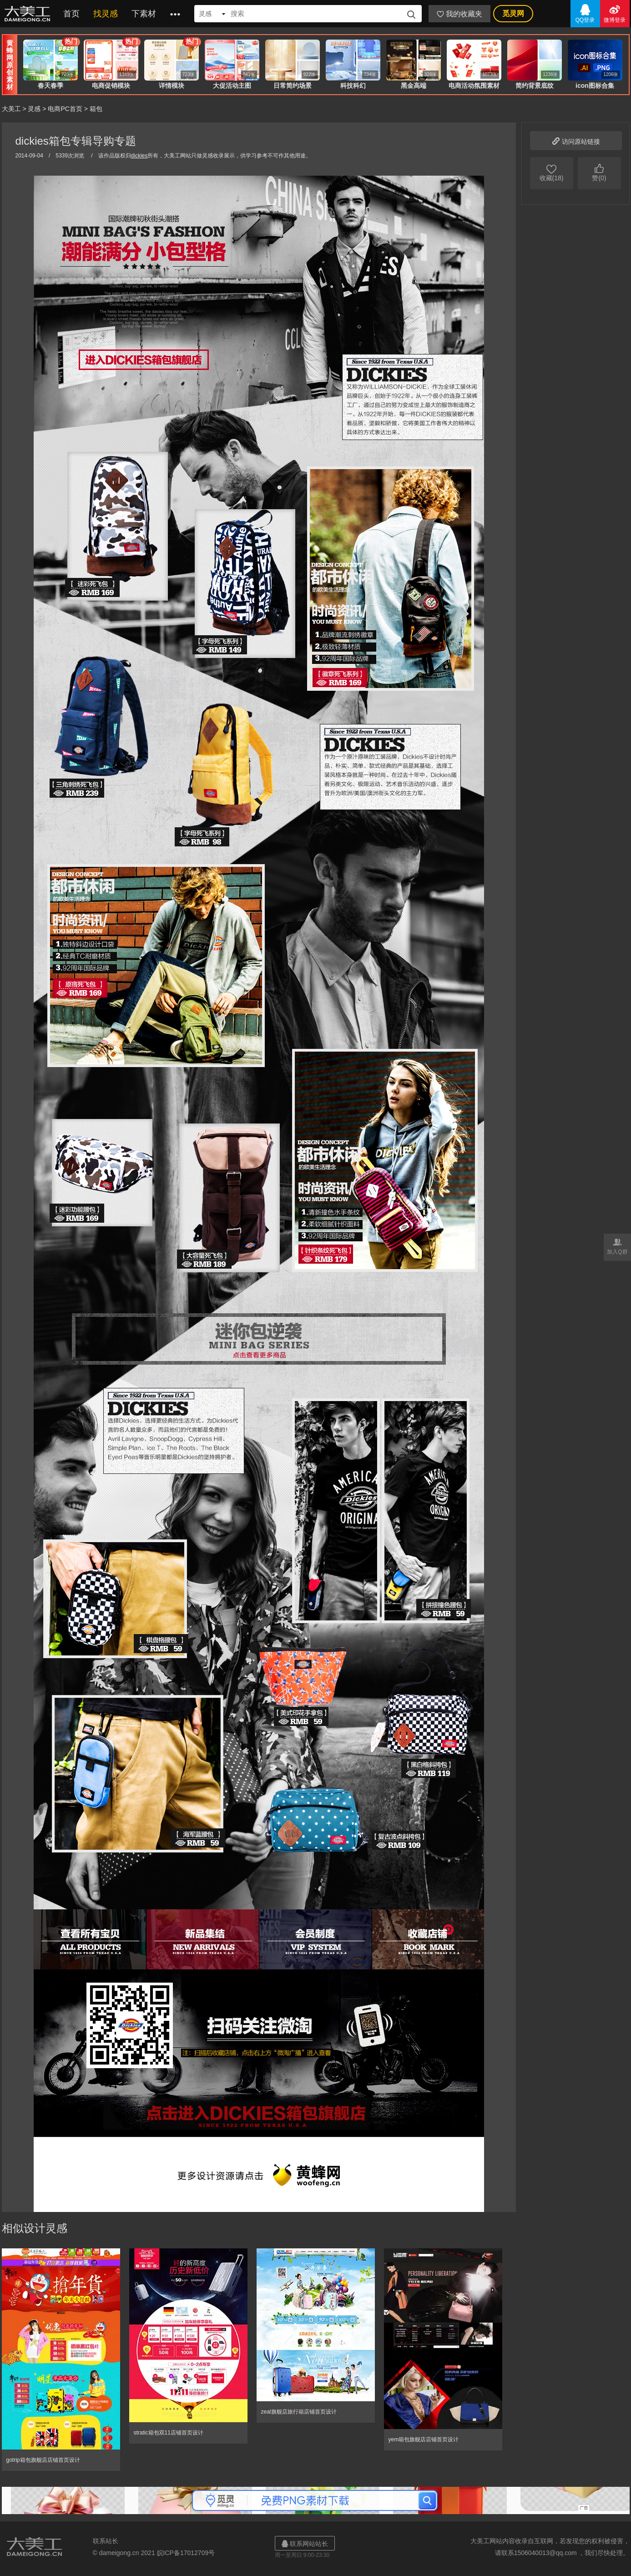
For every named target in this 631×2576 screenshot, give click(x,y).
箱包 (96, 108)
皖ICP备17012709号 (186, 2552)
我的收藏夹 (459, 14)
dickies (139, 155)
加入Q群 (617, 1245)
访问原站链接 (576, 140)
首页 (71, 13)
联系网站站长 (304, 2543)
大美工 (29, 13)
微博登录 (615, 13)
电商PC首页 (65, 108)
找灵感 (105, 13)
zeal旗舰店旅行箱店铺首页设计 (299, 2412)
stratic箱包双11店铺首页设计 (168, 2432)
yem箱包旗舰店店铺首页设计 (424, 2439)
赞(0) (599, 172)
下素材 (143, 13)
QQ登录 (585, 13)
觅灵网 (513, 13)
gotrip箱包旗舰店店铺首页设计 (43, 2460)
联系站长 (105, 2541)
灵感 (34, 108)
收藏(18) (551, 172)
